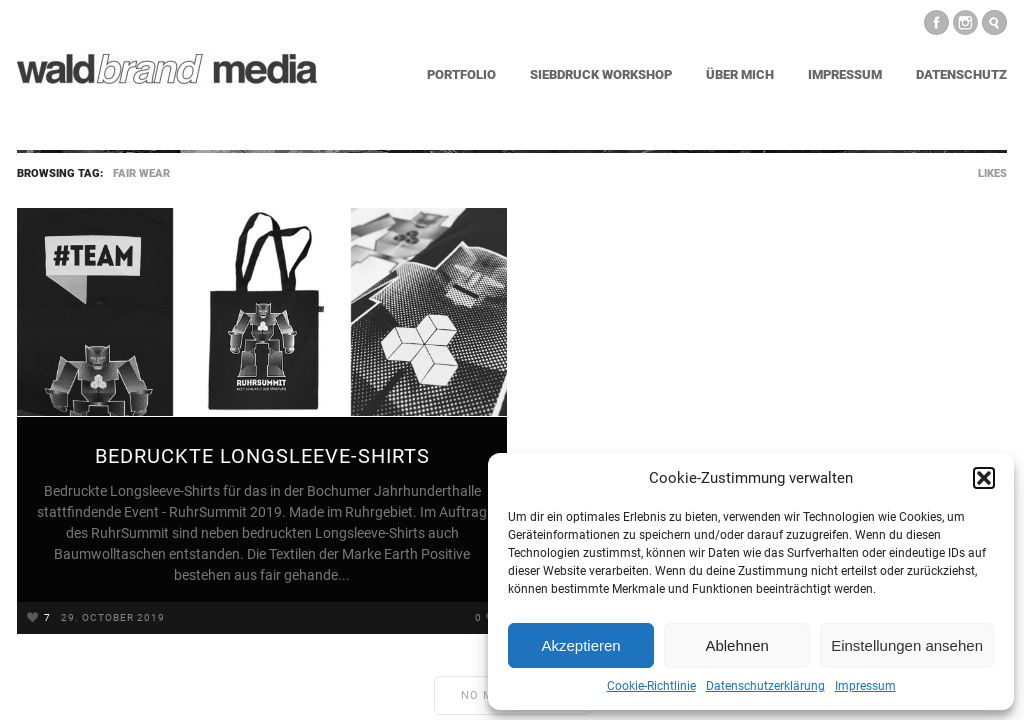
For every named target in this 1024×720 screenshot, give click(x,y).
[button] (984, 478)
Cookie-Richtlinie (651, 686)
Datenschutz (961, 74)
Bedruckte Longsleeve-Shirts (262, 456)
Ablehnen (736, 645)
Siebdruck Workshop (601, 74)
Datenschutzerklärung (765, 686)
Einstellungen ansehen (907, 645)
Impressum (865, 686)
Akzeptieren (580, 645)
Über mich (740, 74)
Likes (992, 173)
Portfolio (461, 74)
